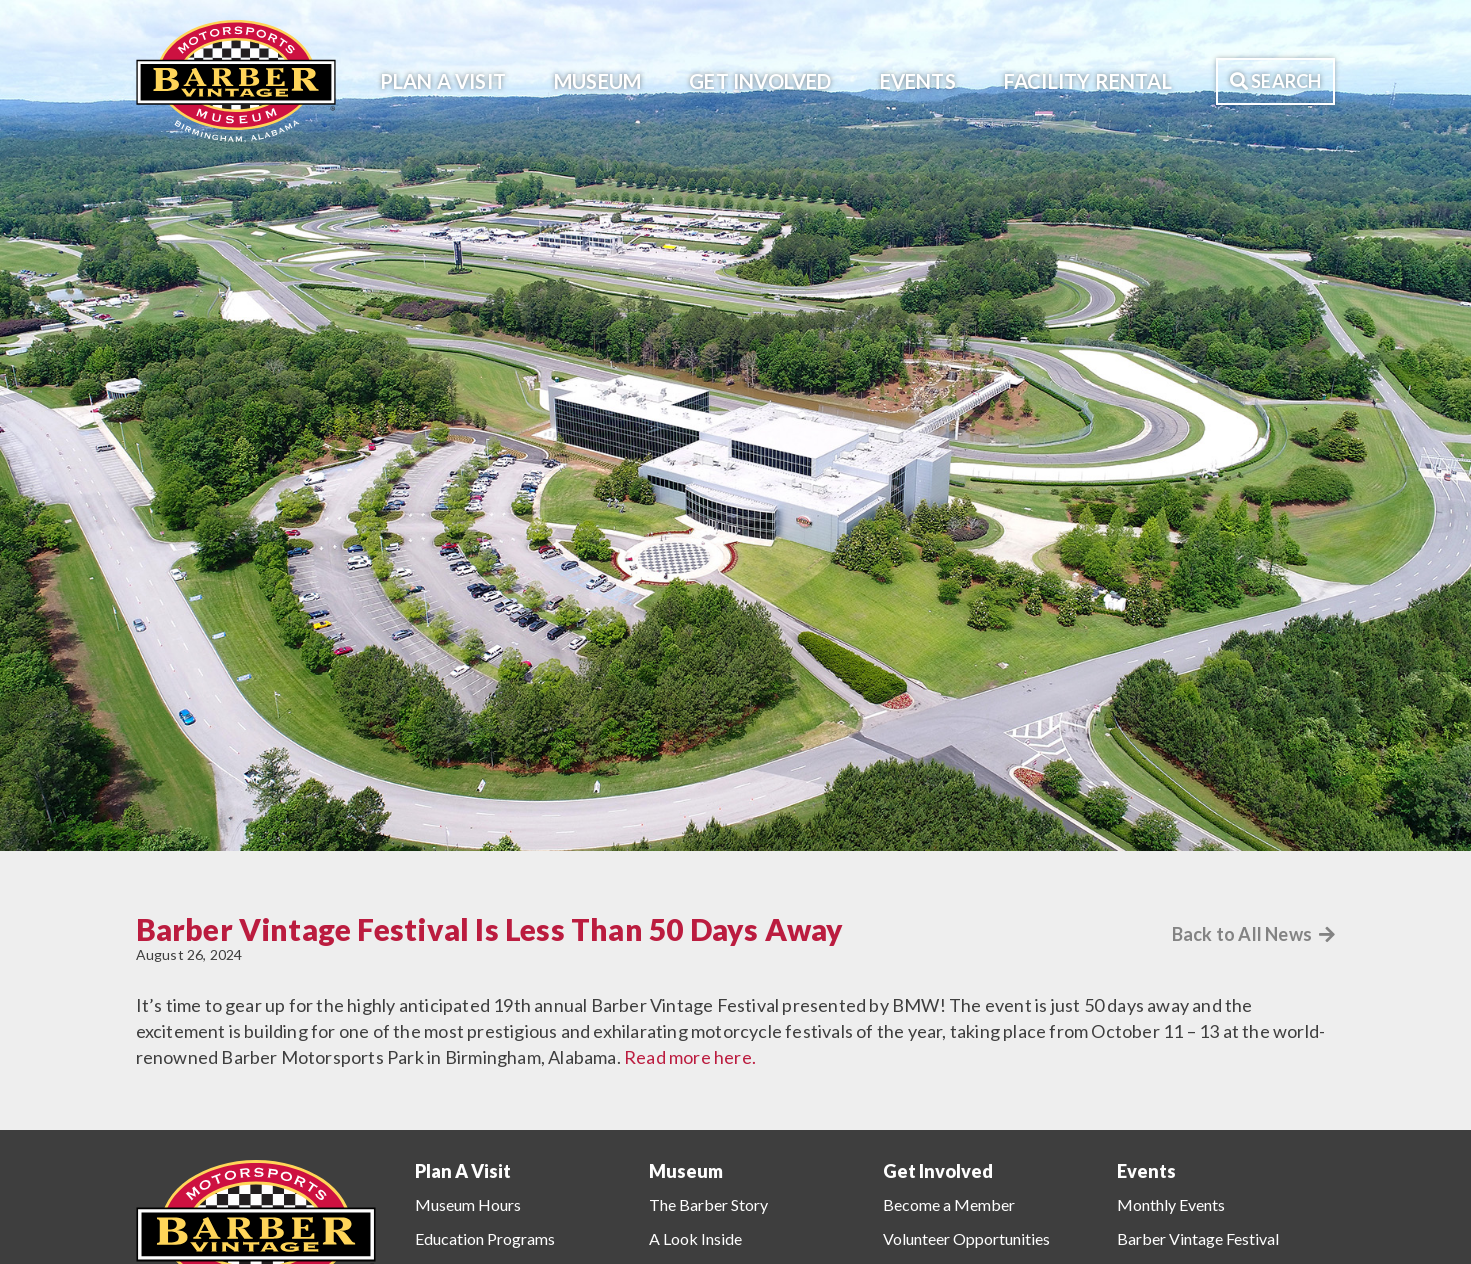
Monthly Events (1171, 1204)
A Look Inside (695, 1238)
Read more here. (690, 1057)
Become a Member (949, 1204)
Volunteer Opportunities (966, 1238)
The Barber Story (708, 1204)
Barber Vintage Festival (1198, 1238)
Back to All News (1254, 934)
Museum (597, 81)
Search (1276, 81)
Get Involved (760, 81)
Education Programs (485, 1238)
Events (918, 81)
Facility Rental (1088, 81)
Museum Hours (468, 1204)
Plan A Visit (443, 81)
